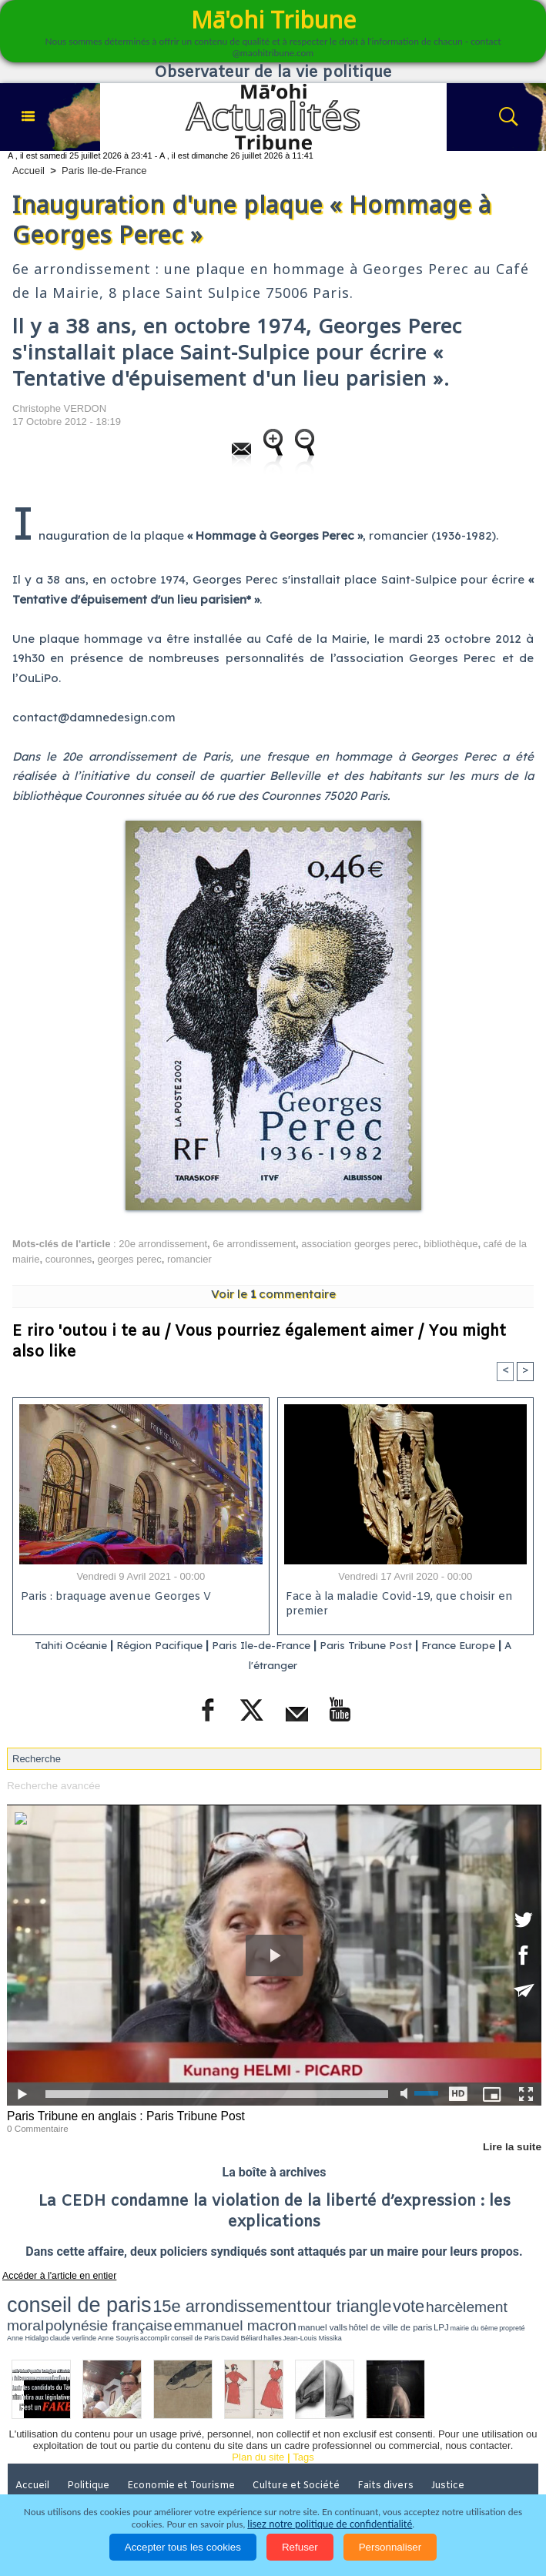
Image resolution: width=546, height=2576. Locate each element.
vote (276, 2299)
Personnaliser (390, 2547)
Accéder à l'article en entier (53, 2273)
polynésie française (413, 2299)
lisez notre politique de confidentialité (329, 2524)
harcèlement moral (329, 2299)
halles (341, 2310)
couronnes (68, 1259)
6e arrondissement (254, 1244)
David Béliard (319, 2310)
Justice (455, 2457)
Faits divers (391, 2457)
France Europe (486, 1645)
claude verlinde (205, 2310)
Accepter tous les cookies (183, 2547)
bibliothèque (450, 1244)
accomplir (261, 2310)
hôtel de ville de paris (69, 2310)
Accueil (28, 170)
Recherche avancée (51, 1785)
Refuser (300, 2547)
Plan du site (258, 2428)
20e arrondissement (163, 1244)
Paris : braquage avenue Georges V (113, 1598)
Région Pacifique (155, 1645)
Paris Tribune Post (382, 1645)
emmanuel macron (498, 2299)
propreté (151, 2310)
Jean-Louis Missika (367, 2310)
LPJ (104, 2310)
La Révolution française (239, 2479)
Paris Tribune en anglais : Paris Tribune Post (121, 2115)
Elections (142, 2479)
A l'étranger (273, 1665)
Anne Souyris (236, 2310)
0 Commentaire (36, 2126)
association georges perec (359, 1244)
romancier (189, 1259)
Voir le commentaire (273, 1293)
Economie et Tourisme (186, 2457)
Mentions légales (439, 2479)
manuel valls (23, 2310)
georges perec (130, 1259)
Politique (92, 2457)
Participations (346, 2479)
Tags (303, 2428)
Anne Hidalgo (175, 2310)
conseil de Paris (288, 2310)
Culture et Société (301, 2457)
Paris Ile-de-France (104, 170)
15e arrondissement (154, 2299)
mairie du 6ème (126, 2310)
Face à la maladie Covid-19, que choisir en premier (396, 1605)
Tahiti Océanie (53, 1645)
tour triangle (234, 2299)
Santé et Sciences (58, 2479)
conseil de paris (55, 2298)
